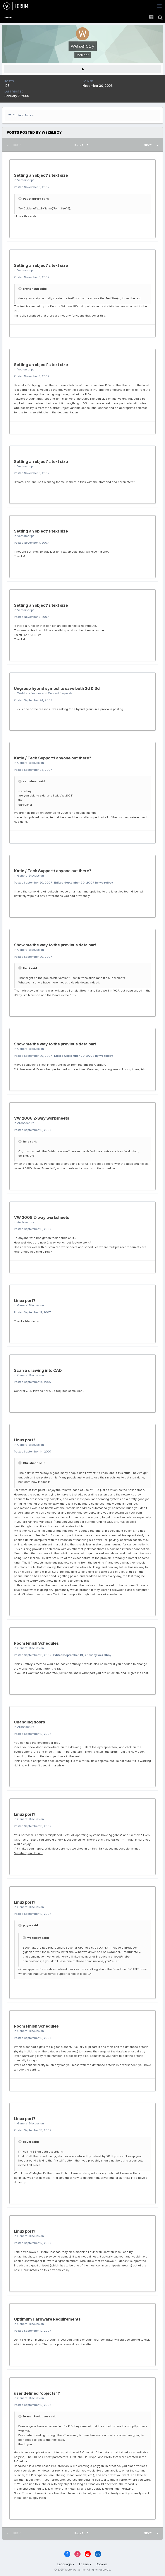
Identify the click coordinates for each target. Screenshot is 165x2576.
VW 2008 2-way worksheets (41, 1118)
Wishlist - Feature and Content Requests (44, 693)
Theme (85, 2564)
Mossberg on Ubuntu (28, 1853)
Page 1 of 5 (82, 145)
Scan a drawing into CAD (38, 1370)
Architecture (25, 1123)
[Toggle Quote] (20, 198)
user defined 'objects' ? (37, 2393)
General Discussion (30, 762)
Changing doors (29, 1722)
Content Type (21, 115)
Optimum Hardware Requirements (47, 2319)
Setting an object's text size (41, 175)
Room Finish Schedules (36, 1643)
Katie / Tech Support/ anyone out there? (52, 758)
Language (65, 2564)
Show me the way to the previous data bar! (55, 945)
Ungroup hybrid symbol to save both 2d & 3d (57, 688)
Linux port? (24, 1300)
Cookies (102, 2564)
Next (148, 145)
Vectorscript (25, 180)
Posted (31, 187)
